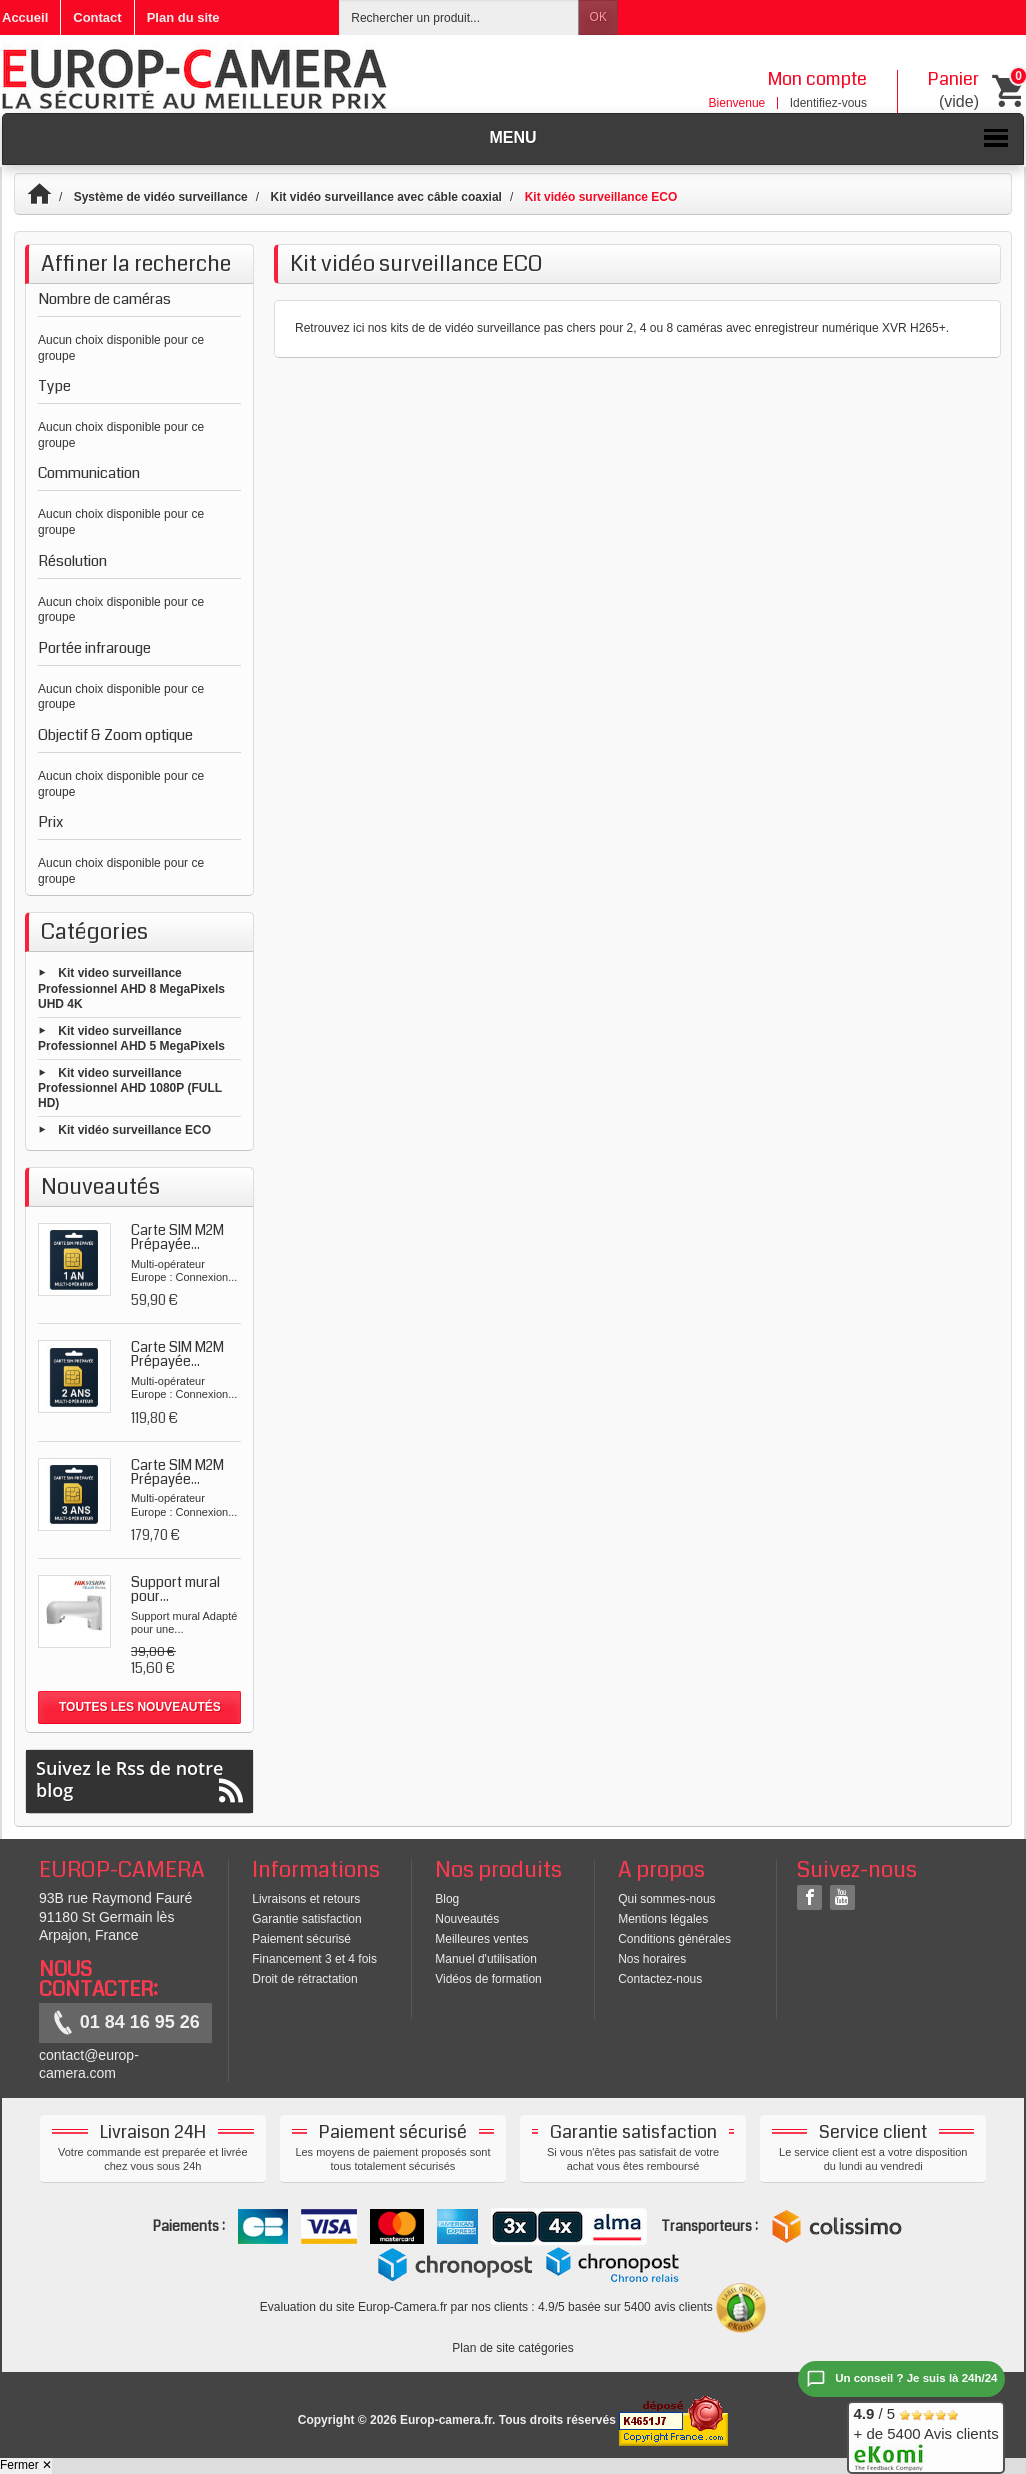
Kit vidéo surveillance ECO (134, 1130)
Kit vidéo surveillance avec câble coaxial (385, 197)
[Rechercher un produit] (459, 17)
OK (598, 17)
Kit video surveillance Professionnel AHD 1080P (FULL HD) (130, 1087)
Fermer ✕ (26, 2465)
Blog (447, 1899)
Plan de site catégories (512, 2348)
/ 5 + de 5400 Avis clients (925, 2434)
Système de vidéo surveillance (161, 197)
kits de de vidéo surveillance (465, 328)
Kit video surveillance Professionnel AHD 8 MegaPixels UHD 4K (131, 988)
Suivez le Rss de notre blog (139, 1779)
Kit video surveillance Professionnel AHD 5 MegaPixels (131, 1038)
